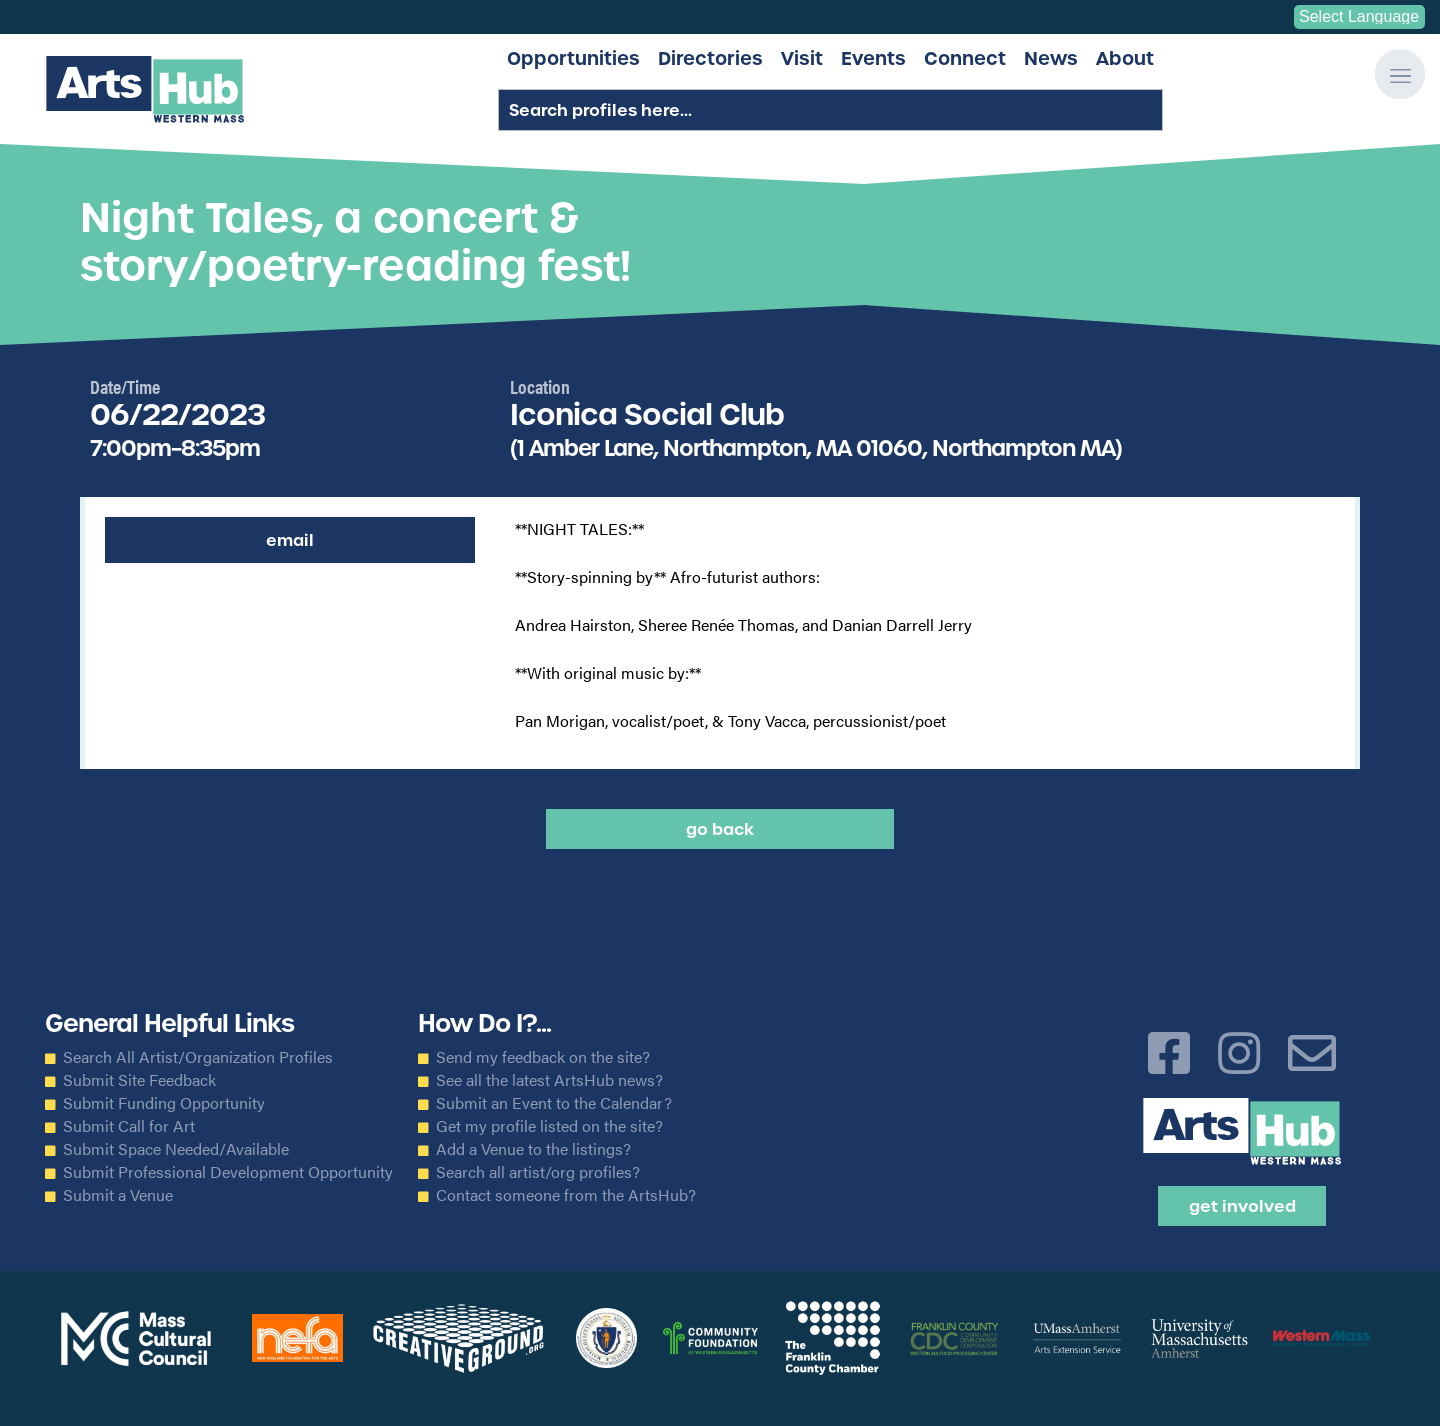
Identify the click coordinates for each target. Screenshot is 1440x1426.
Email (290, 540)
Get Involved (1242, 1206)
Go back (720, 829)
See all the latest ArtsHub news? (549, 1080)
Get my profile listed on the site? (549, 1126)
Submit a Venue (118, 1195)
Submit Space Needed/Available (176, 1149)
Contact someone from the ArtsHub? (566, 1195)
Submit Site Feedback (139, 1080)
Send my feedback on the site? (543, 1057)
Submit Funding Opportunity (164, 1103)
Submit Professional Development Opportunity (228, 1172)
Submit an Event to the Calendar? (554, 1103)
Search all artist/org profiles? (538, 1172)
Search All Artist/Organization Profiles (198, 1057)
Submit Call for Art (129, 1126)
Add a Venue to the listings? (533, 1149)
